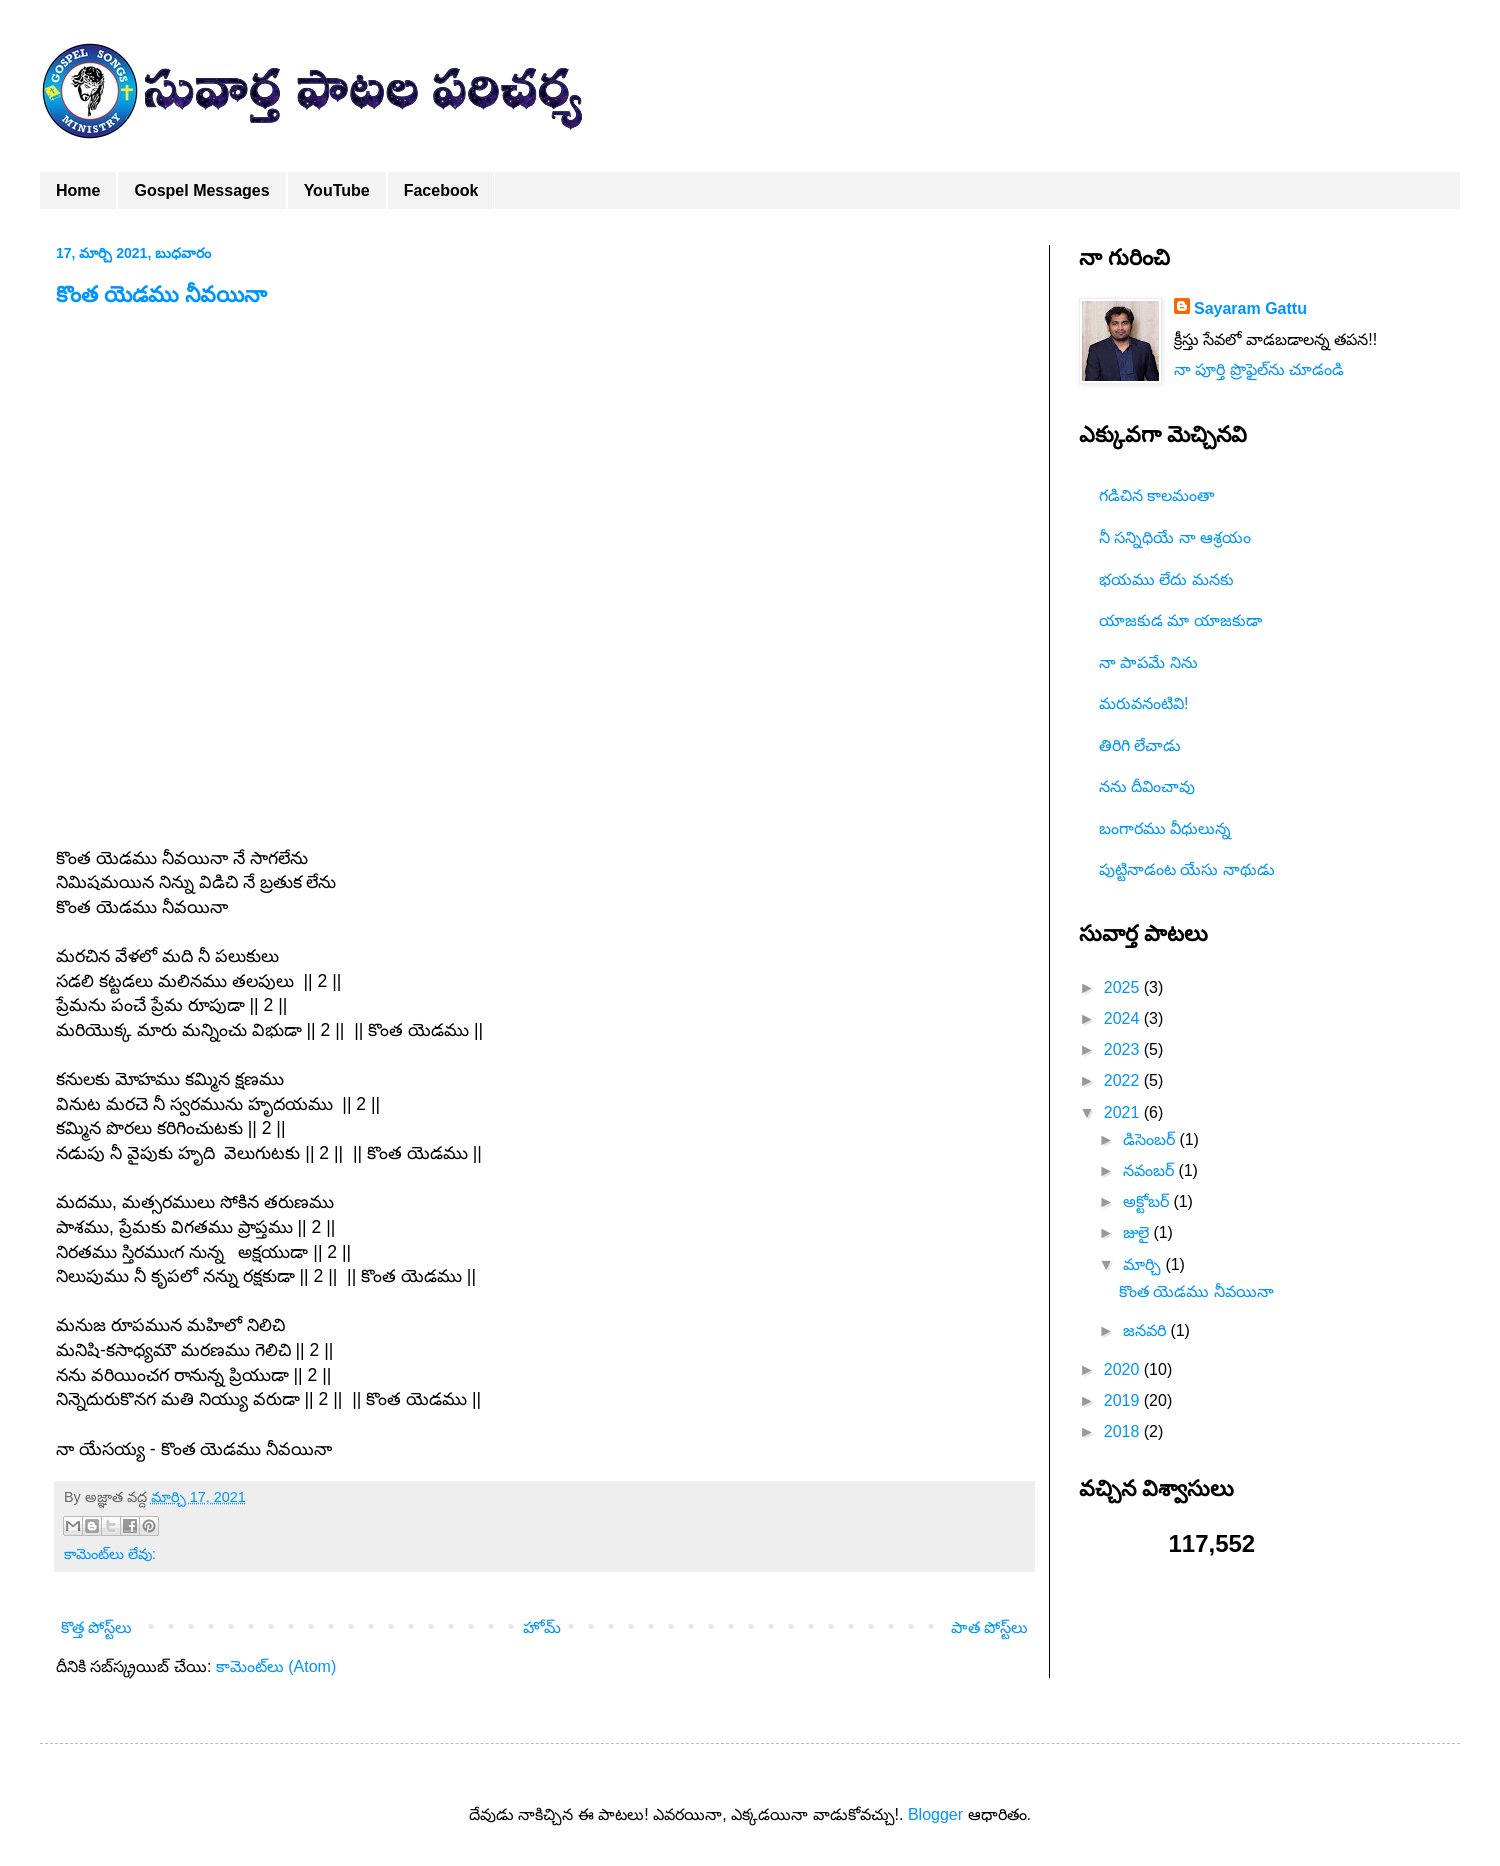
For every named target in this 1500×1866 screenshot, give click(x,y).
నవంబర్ (1150, 1170)
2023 (1124, 1049)
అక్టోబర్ (1148, 1201)
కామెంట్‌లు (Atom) (276, 1666)
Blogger (935, 1814)
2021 (1124, 1112)
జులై (1138, 1232)
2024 (1124, 1018)
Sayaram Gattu (1250, 308)
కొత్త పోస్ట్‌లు (96, 1627)
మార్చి (1144, 1264)
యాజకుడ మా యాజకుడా (1180, 620)
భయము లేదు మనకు (1166, 579)
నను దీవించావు (1147, 786)
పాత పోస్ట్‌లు (989, 1627)
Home (78, 190)
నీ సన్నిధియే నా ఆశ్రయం (1175, 537)
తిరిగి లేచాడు (1140, 745)
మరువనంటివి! (1143, 703)
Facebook (441, 190)
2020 (1124, 1369)
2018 (1124, 1431)
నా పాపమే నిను (1148, 662)
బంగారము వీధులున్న (1165, 828)
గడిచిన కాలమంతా (1156, 495)
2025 (1124, 987)
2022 (1124, 1080)
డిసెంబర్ (1151, 1139)
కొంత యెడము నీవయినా (161, 294)
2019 (1124, 1400)
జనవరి (1146, 1330)
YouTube (337, 190)
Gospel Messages (201, 190)
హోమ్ (542, 1627)
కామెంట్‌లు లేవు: (110, 1554)
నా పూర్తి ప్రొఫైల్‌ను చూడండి (1259, 369)
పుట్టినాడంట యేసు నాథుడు (1187, 869)
